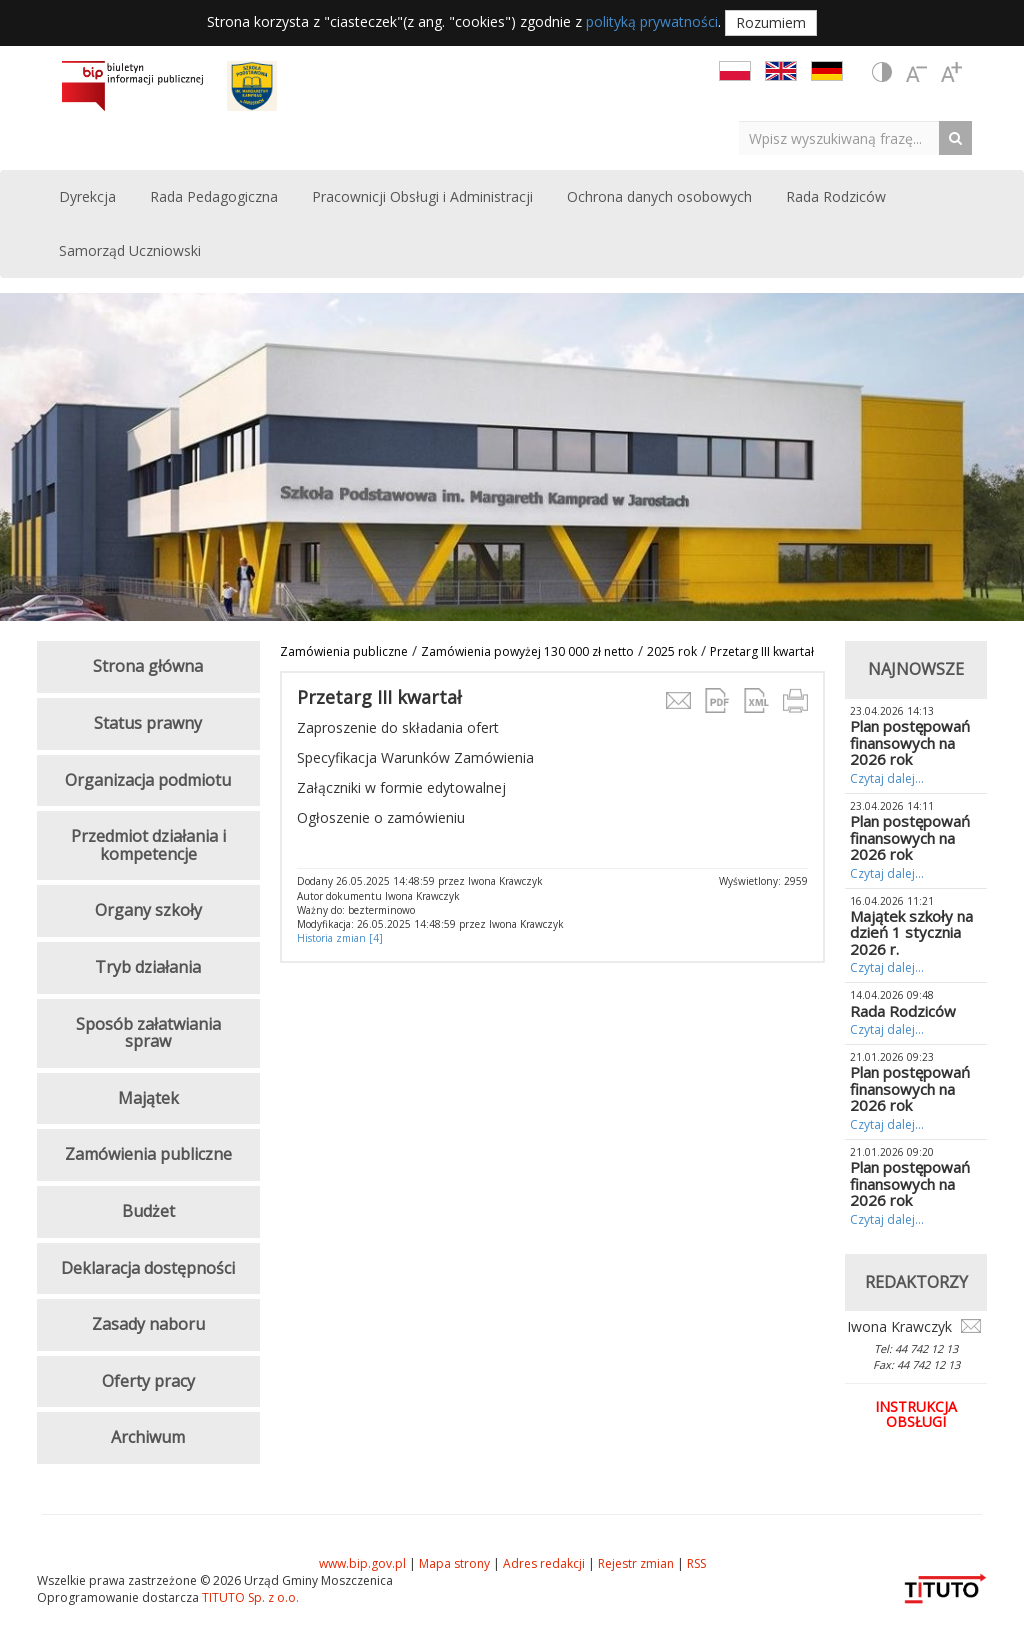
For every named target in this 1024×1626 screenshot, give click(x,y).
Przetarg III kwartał (762, 651)
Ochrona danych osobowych (659, 196)
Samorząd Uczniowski (130, 250)
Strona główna (148, 666)
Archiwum (148, 1437)
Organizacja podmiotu (148, 780)
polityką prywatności (652, 21)
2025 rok (672, 651)
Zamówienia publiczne (344, 651)
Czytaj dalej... (887, 778)
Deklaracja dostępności (148, 1268)
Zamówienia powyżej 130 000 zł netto (527, 651)
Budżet (148, 1211)
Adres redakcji (544, 1563)
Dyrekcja (87, 196)
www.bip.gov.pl (362, 1563)
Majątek (148, 1098)
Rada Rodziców (836, 196)
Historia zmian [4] (340, 938)
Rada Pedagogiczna (214, 196)
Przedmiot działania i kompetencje (148, 845)
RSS (696, 1563)
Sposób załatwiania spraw (148, 1033)
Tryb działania (148, 967)
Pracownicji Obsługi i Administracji (422, 196)
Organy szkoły (148, 910)
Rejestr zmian (636, 1563)
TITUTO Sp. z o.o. (249, 1597)
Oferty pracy (148, 1381)
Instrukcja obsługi (916, 1414)
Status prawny (148, 723)
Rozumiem (771, 22)
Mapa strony (454, 1563)
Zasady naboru (148, 1324)
